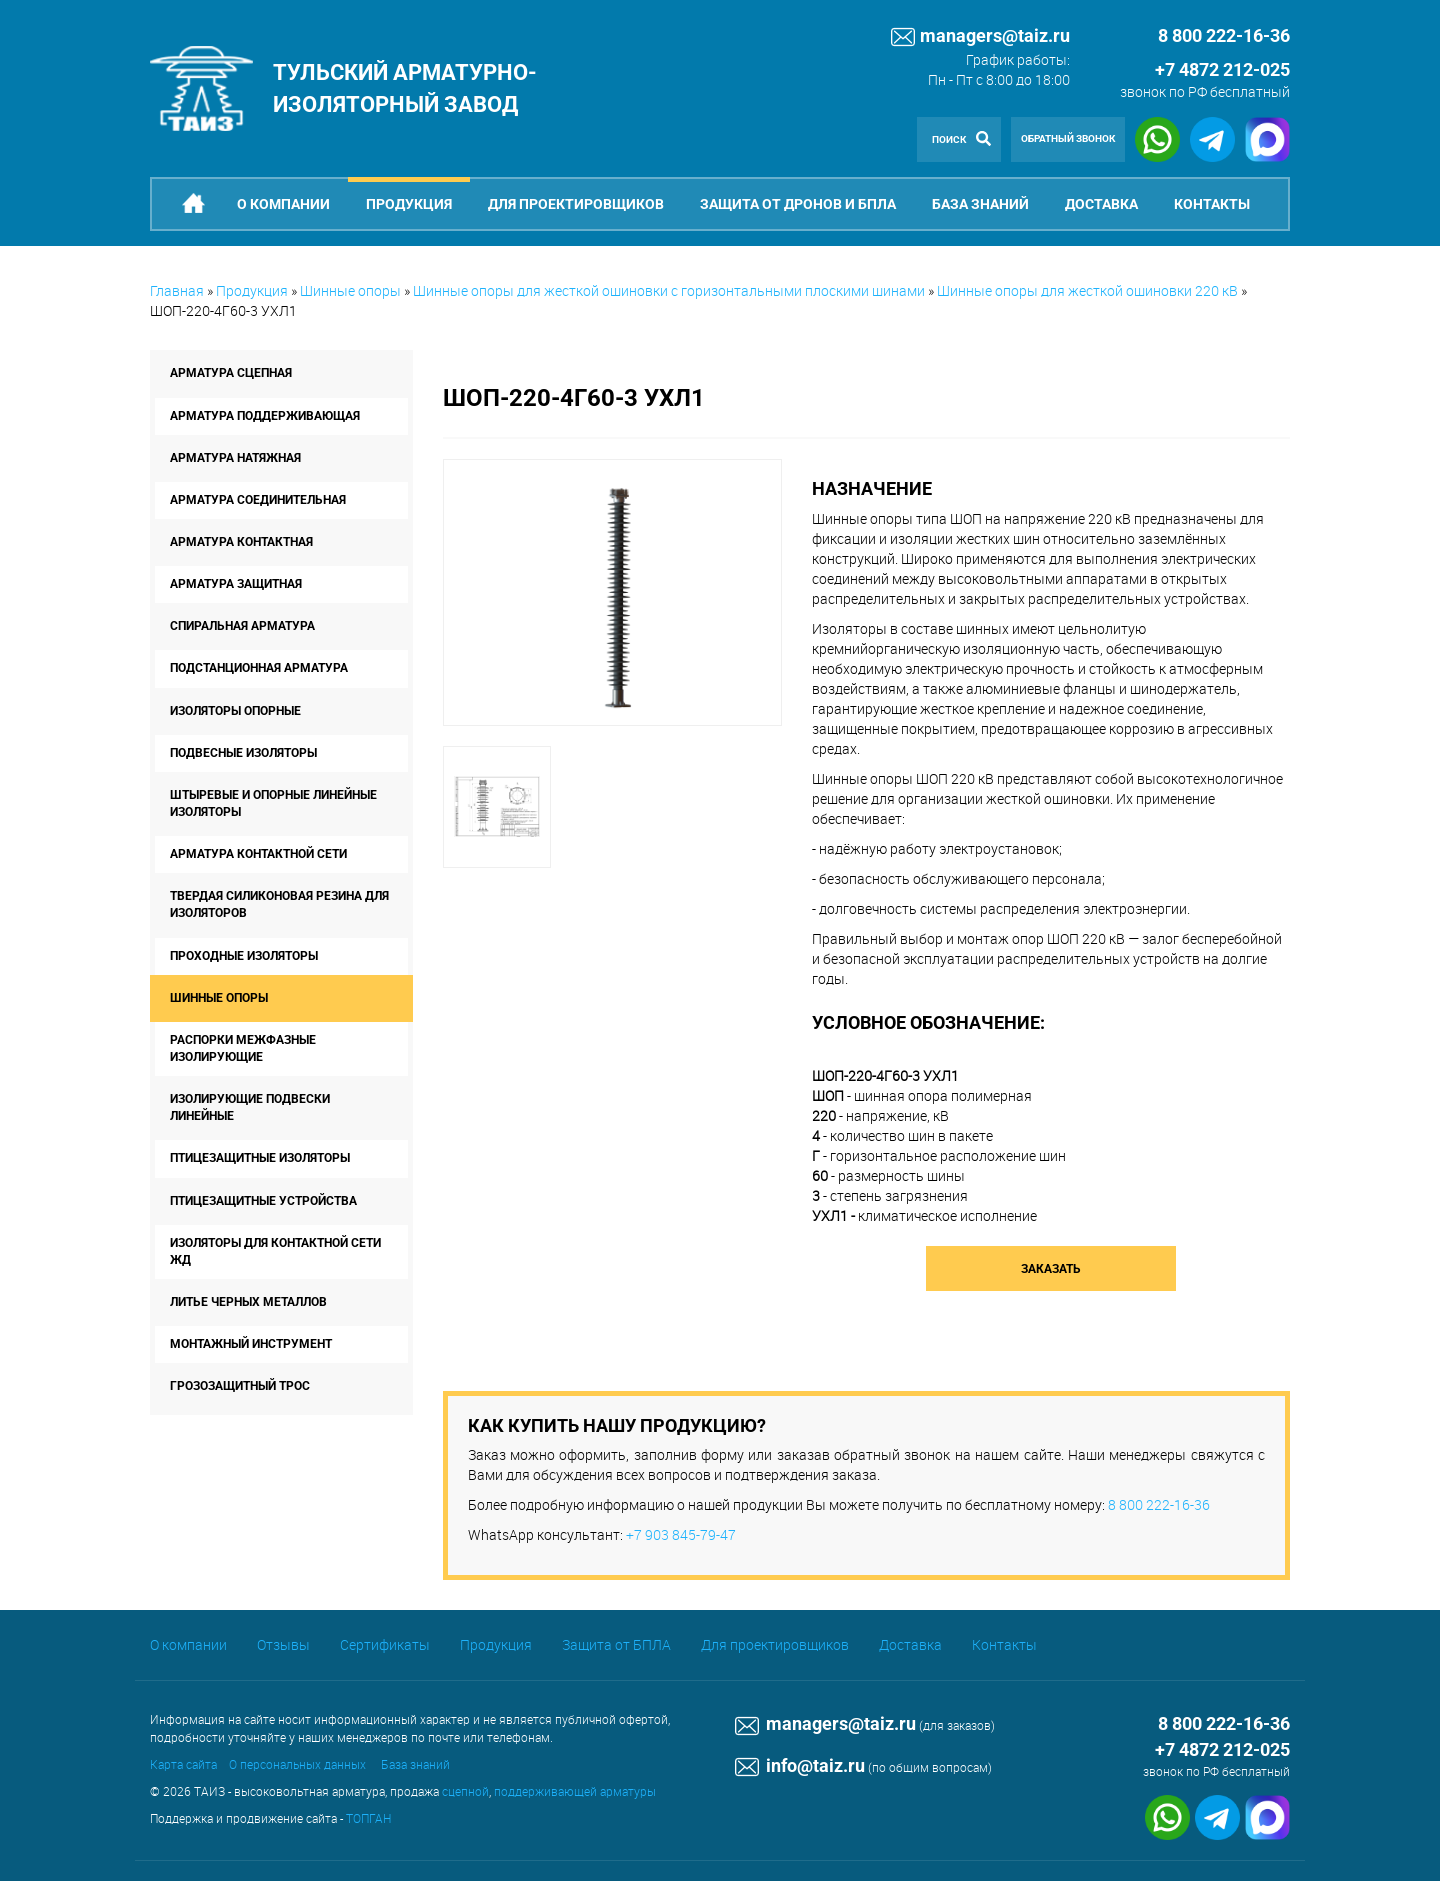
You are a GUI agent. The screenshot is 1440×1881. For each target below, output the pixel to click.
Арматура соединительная (258, 500)
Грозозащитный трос (240, 1386)
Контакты (1212, 204)
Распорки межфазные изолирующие (243, 1048)
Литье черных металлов (248, 1302)
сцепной (465, 1791)
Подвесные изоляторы (243, 753)
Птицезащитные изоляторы (260, 1158)
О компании (283, 204)
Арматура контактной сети (258, 854)
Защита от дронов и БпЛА (798, 204)
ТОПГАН (368, 1818)
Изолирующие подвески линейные (250, 1107)
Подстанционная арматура (259, 668)
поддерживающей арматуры (575, 1791)
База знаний (980, 204)
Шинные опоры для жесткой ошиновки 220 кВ (1087, 290)
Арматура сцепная (231, 373)
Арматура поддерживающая (265, 416)
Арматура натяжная (235, 458)
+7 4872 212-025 (1222, 69)
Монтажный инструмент (251, 1344)
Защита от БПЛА (616, 1644)
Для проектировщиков (576, 204)
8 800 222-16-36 (1159, 1504)
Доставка (1101, 204)
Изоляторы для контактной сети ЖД (275, 1251)
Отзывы (283, 1644)
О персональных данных (297, 1764)
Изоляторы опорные (235, 711)
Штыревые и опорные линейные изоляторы (273, 803)
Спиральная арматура (242, 626)
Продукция (409, 204)
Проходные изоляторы (244, 956)
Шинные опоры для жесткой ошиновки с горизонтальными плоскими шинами (669, 290)
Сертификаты (385, 1644)
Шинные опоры (350, 290)
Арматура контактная (241, 542)
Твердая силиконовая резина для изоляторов (279, 904)
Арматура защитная (236, 584)
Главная (177, 290)
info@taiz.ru (800, 1765)
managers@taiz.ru (980, 37)
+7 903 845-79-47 (681, 1534)
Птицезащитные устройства (263, 1201)
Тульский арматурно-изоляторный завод (405, 88)
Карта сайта (183, 1764)
